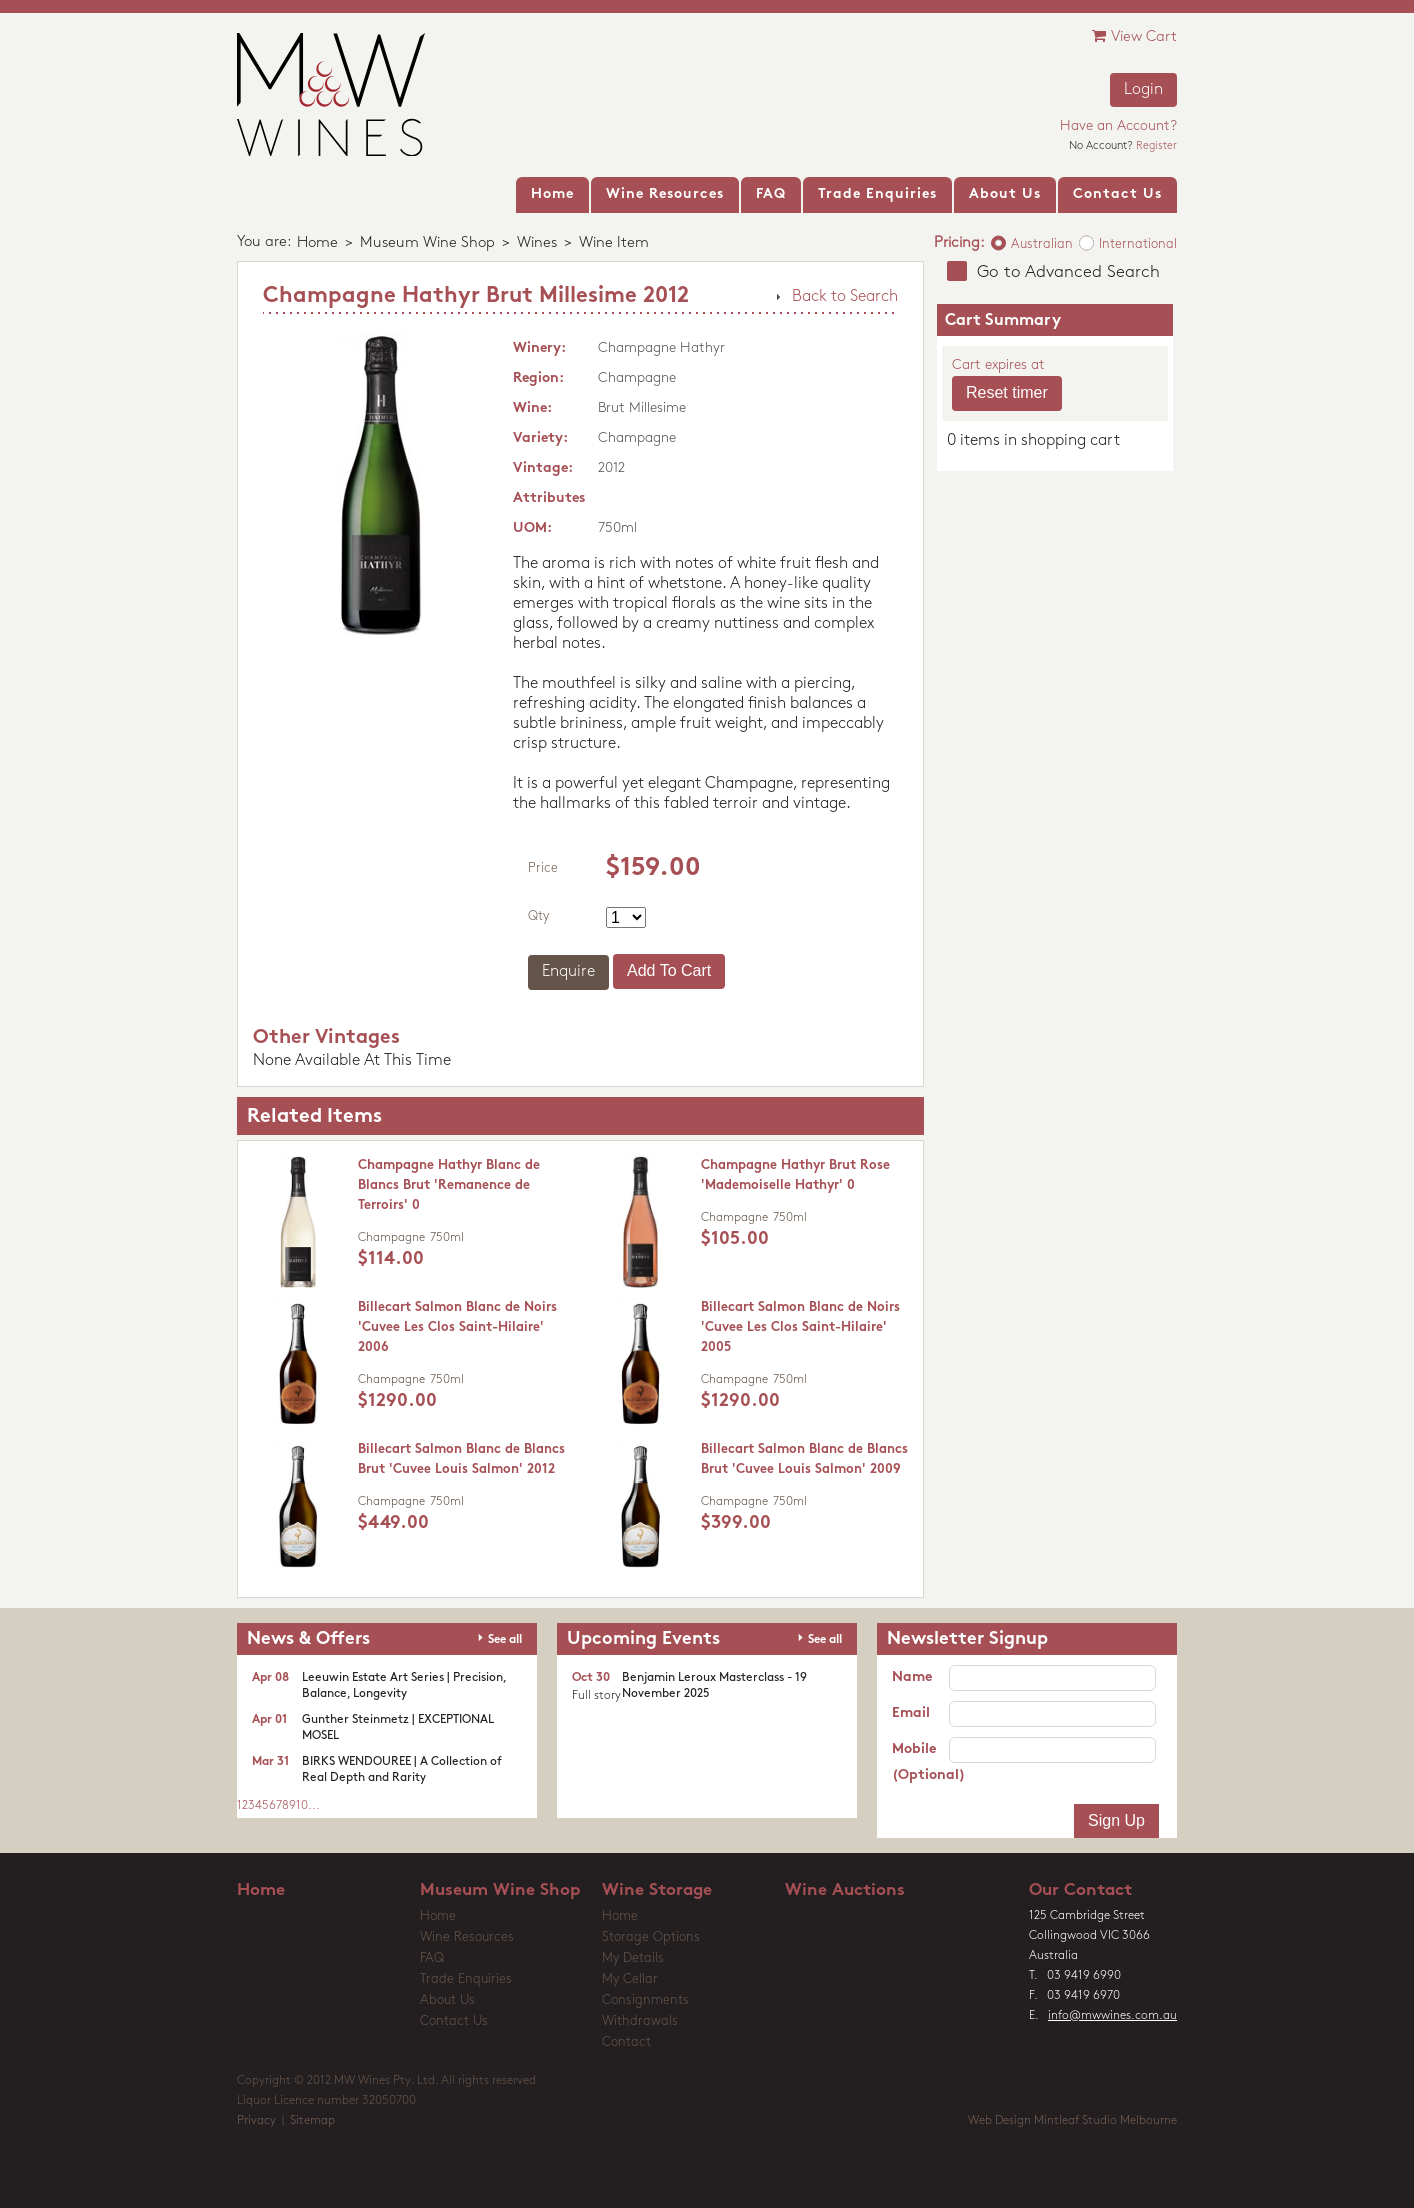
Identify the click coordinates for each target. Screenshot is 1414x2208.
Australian (1042, 244)
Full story (596, 1696)
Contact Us (454, 2021)
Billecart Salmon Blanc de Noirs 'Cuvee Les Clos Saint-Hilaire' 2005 (800, 1327)
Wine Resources (467, 1937)
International (1138, 244)
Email (911, 1713)
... (314, 1806)
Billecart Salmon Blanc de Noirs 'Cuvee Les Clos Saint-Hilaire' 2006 (457, 1327)
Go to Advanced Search (1068, 272)
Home (317, 243)
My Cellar (630, 1979)
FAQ (432, 1958)
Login (1143, 90)
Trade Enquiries (466, 1979)
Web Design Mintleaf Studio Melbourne (1072, 2121)
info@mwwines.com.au (1112, 2016)
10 (302, 1806)
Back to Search (845, 297)
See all (505, 1640)
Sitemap (312, 2121)
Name (912, 1677)
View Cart (1134, 36)
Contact (626, 2042)
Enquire (568, 972)
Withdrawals (640, 2021)
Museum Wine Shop (427, 243)
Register (1156, 146)
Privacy (256, 2121)
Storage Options (651, 1937)
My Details (633, 1958)
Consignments (645, 2000)
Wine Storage (657, 1890)
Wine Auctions (845, 1890)
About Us (447, 2000)
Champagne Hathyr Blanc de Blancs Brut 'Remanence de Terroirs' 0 (449, 1185)
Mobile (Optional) (920, 1762)
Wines (537, 243)
